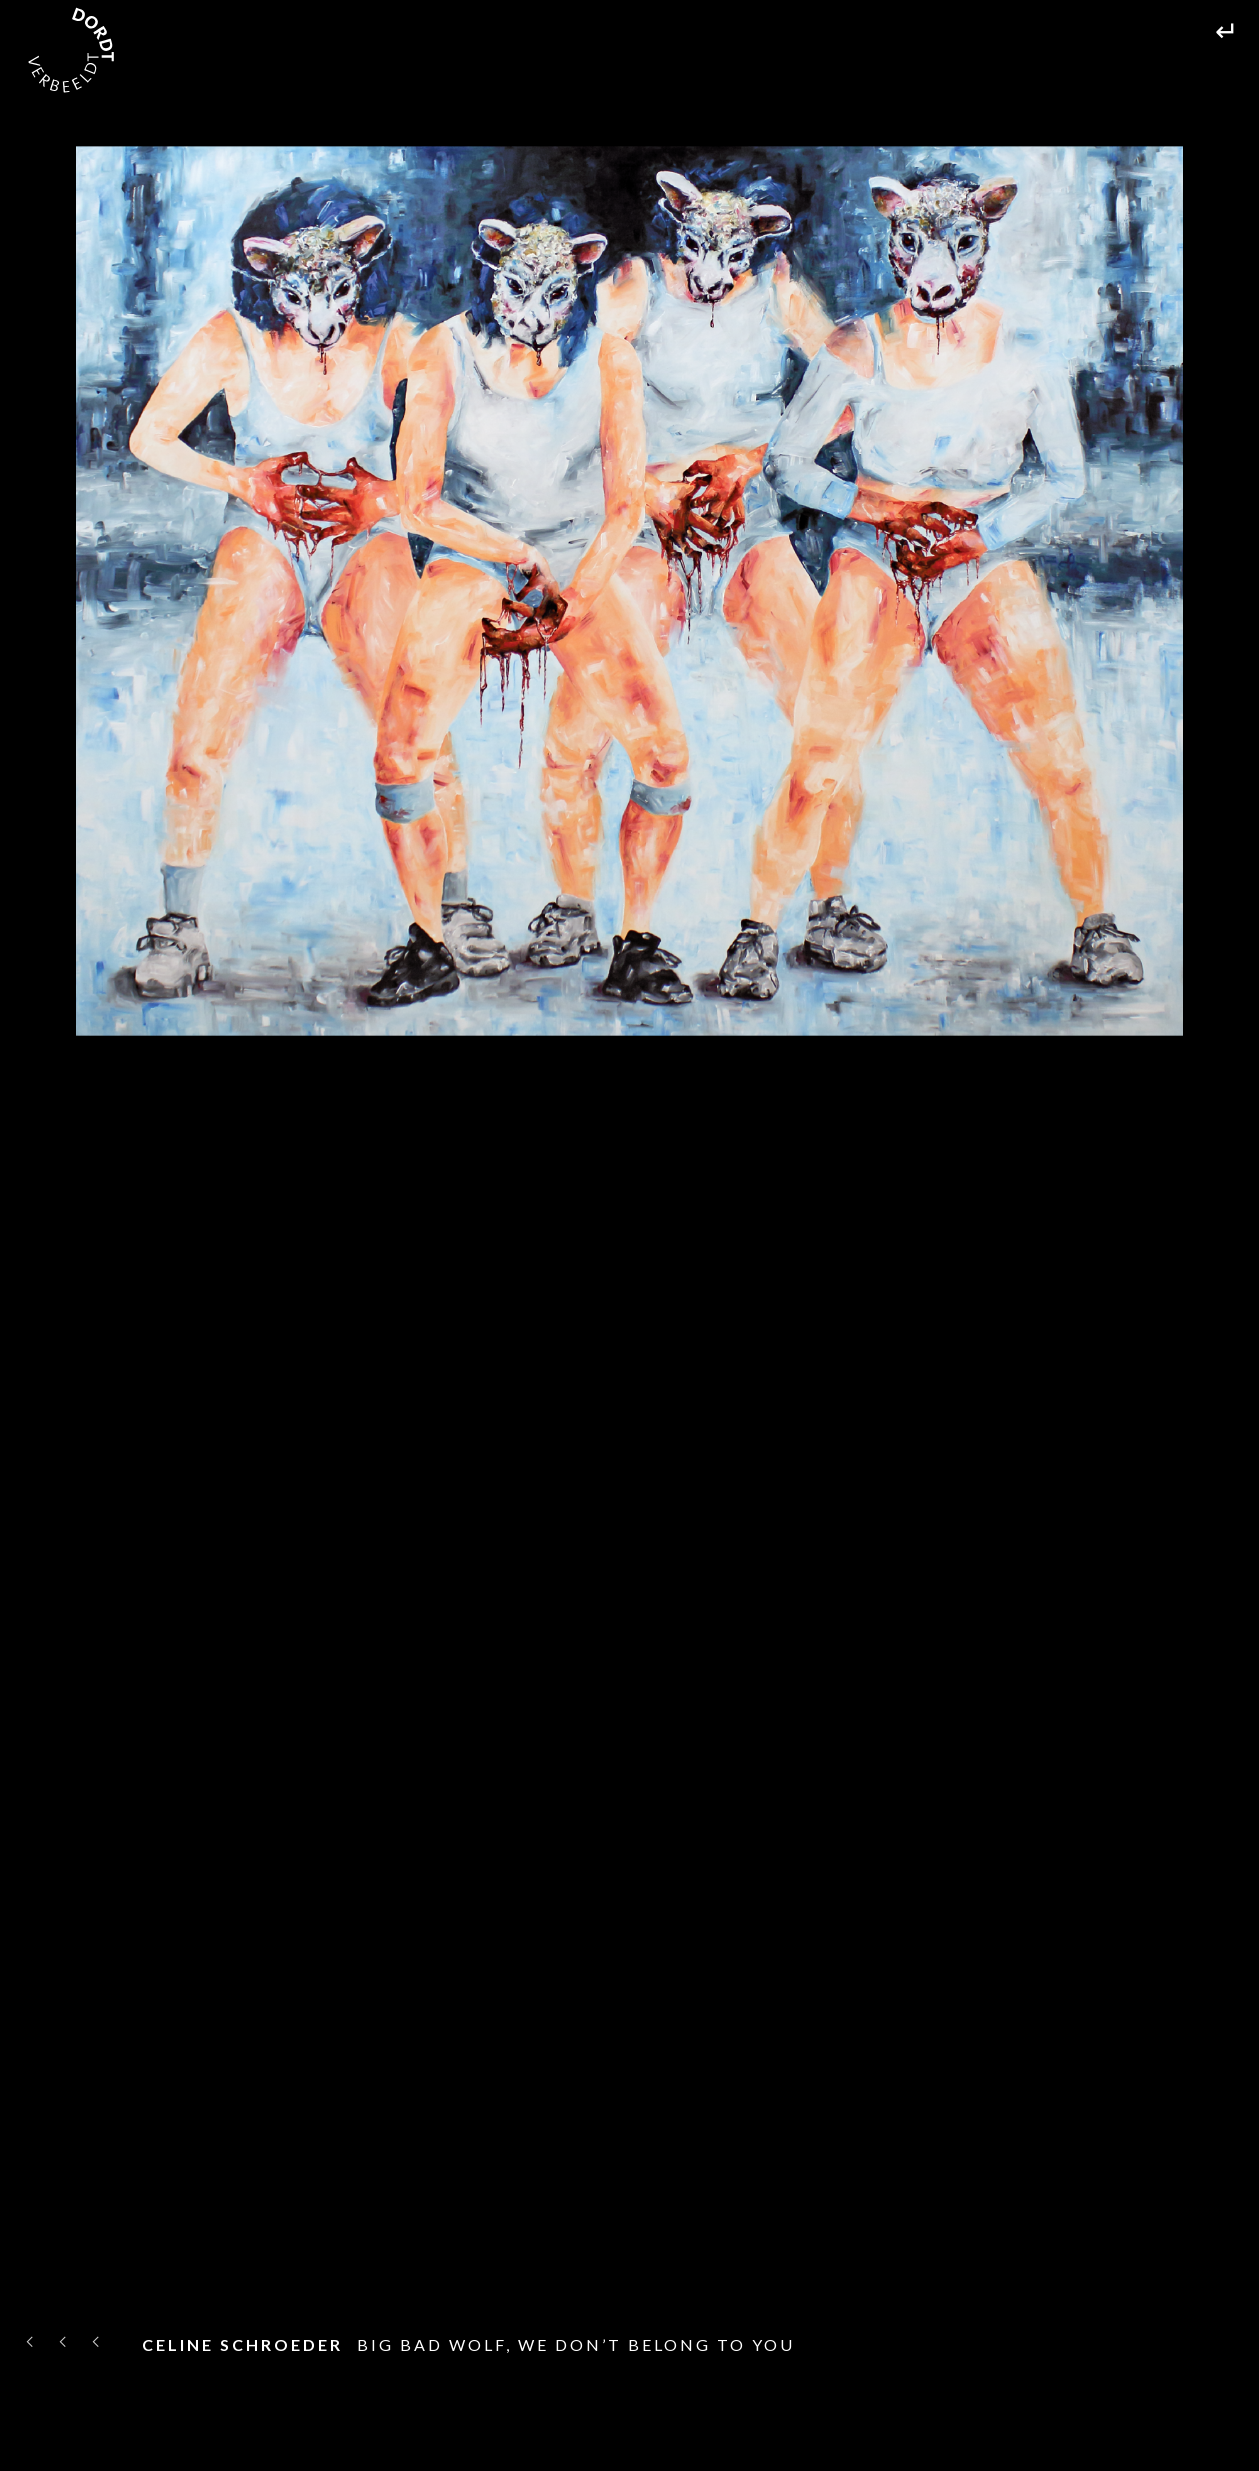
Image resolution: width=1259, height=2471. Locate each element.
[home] (71, 50)
